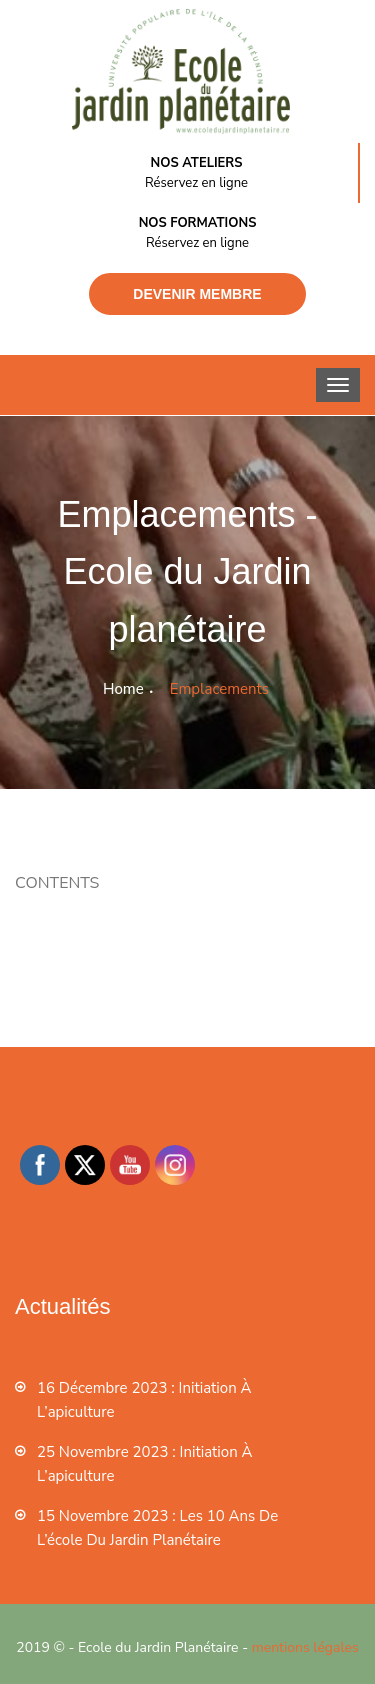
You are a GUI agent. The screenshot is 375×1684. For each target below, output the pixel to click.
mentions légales (305, 1647)
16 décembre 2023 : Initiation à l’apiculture (144, 1400)
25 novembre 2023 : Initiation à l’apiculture (145, 1464)
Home (123, 689)
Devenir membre (197, 294)
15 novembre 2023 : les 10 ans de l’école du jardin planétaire (157, 1528)
